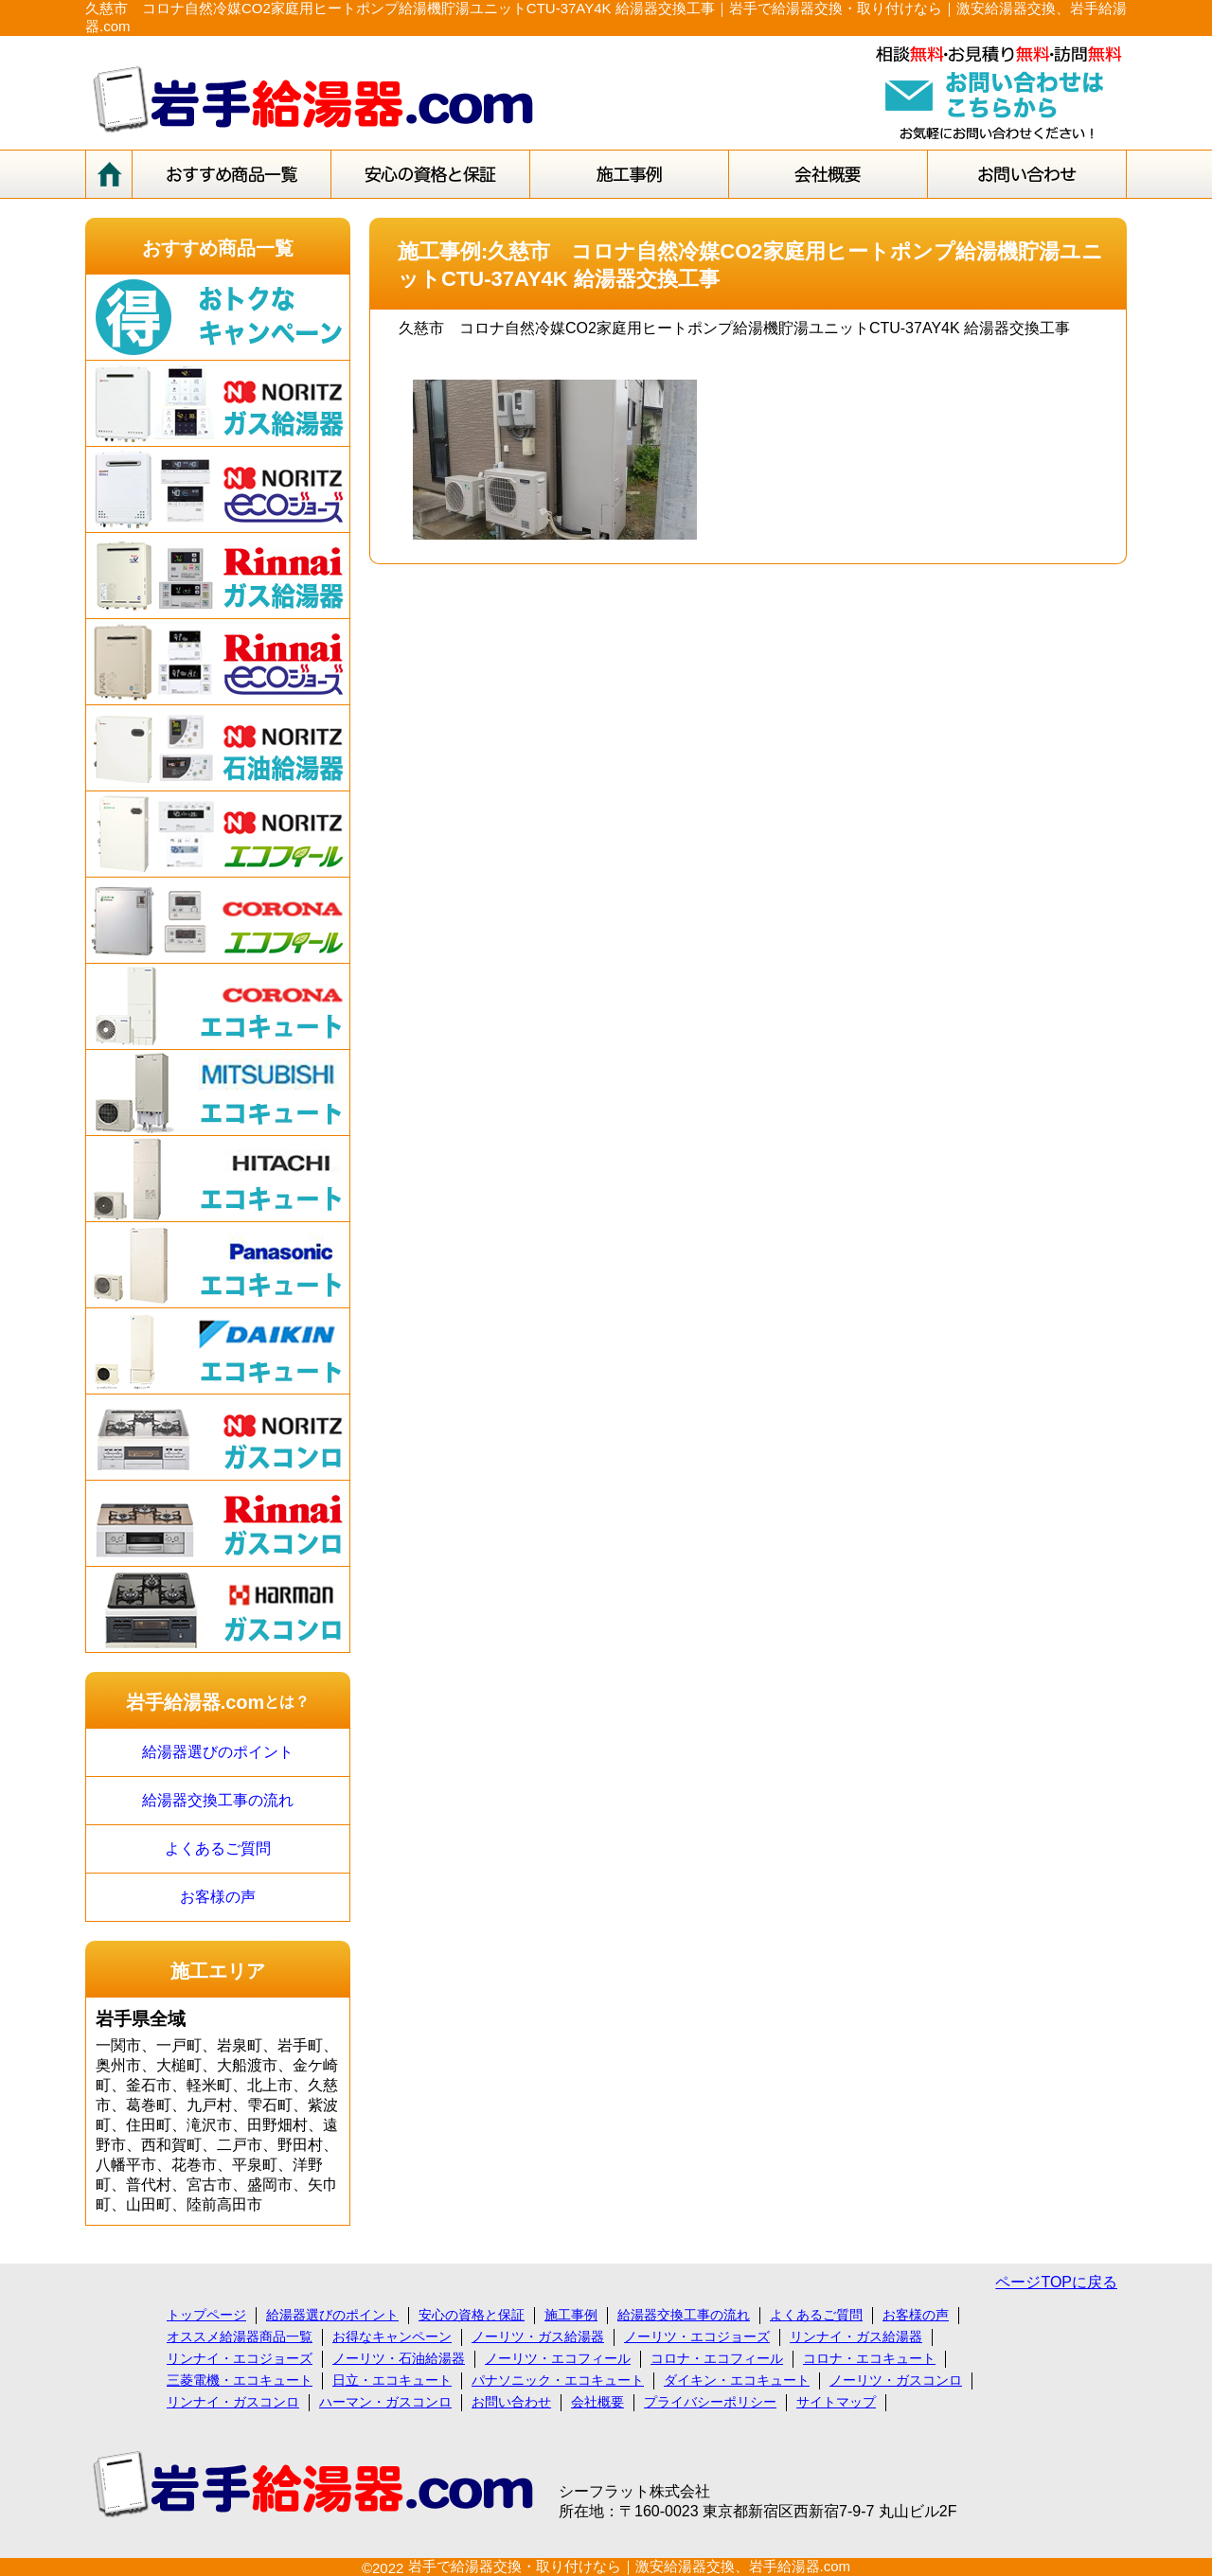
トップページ (206, 2314)
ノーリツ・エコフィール (558, 2358)
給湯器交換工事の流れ (218, 1800)
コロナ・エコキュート (869, 2358)
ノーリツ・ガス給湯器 (538, 2336)
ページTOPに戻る (1056, 2282)
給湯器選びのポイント (218, 1752)
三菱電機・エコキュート (239, 2380)
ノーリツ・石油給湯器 (398, 2358)
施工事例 (570, 2314)
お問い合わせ (511, 2401)
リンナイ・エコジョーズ (239, 2358)
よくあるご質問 (218, 1848)
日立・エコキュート (392, 2380)
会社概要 (597, 2401)
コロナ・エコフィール (717, 2358)
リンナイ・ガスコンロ (233, 2401)
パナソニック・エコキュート (558, 2380)
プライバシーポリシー (710, 2401)
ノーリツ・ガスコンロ (895, 2380)
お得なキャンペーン (392, 2336)
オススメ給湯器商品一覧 (239, 2336)
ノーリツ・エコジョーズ (697, 2336)
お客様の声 (218, 1897)
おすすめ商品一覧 (218, 248)
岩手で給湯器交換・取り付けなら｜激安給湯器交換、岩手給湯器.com (629, 2566)
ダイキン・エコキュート (737, 2380)
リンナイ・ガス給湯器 (856, 2336)
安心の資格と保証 (472, 2314)
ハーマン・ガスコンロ (385, 2401)
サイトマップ (836, 2401)
